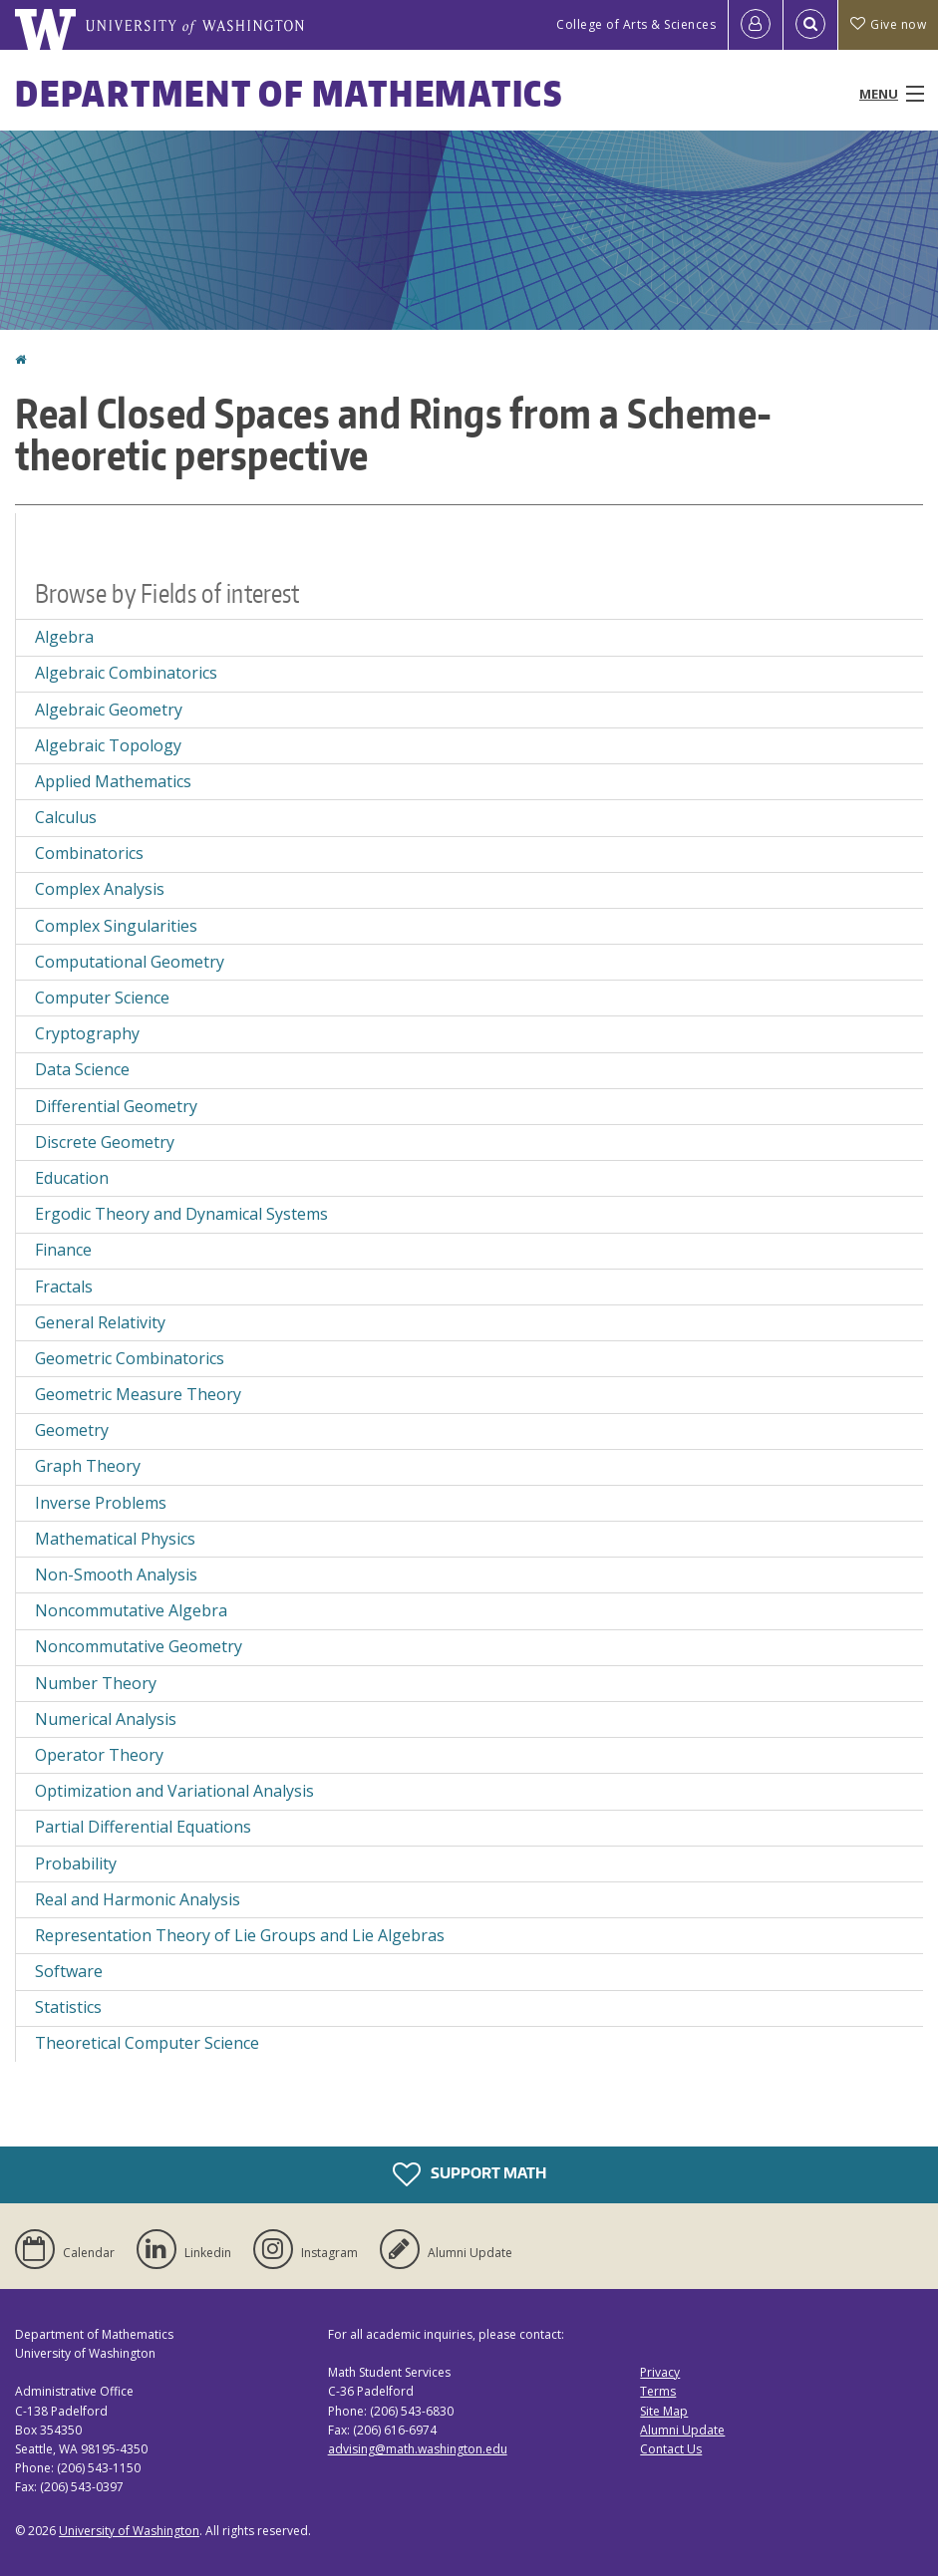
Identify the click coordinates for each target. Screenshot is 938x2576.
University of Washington (129, 2530)
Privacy (660, 2372)
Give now (888, 24)
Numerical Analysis (105, 1719)
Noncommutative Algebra (131, 1610)
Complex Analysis (99, 889)
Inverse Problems (100, 1503)
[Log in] (755, 25)
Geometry (72, 1430)
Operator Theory (99, 1755)
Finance (63, 1250)
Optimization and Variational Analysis (174, 1791)
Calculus (66, 817)
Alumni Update (682, 2430)
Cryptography (87, 1033)
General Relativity (100, 1322)
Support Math (469, 2174)
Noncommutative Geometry (138, 1646)
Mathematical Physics (115, 1539)
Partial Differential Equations (143, 1827)
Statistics (68, 2007)
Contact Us (671, 2448)
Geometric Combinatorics (129, 1358)
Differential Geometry (116, 1106)
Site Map (664, 2411)
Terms (658, 2391)
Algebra (64, 637)
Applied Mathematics (113, 781)
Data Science (82, 1069)
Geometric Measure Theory (138, 1394)
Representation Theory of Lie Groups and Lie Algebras (240, 1935)
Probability (76, 1863)
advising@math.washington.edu (417, 2448)
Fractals (64, 1286)
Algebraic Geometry (108, 709)
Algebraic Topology (108, 745)
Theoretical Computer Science (147, 2043)
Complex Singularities (116, 926)
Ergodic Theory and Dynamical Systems (181, 1214)
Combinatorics (89, 853)
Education (72, 1178)
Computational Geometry (129, 962)
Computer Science (102, 997)
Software (69, 1971)
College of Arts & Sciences (636, 24)
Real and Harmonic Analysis (137, 1899)
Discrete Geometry (104, 1142)
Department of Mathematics (289, 93)
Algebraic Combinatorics (126, 673)
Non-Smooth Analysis (116, 1574)
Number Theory (95, 1683)
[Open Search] (810, 25)
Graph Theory (88, 1466)
